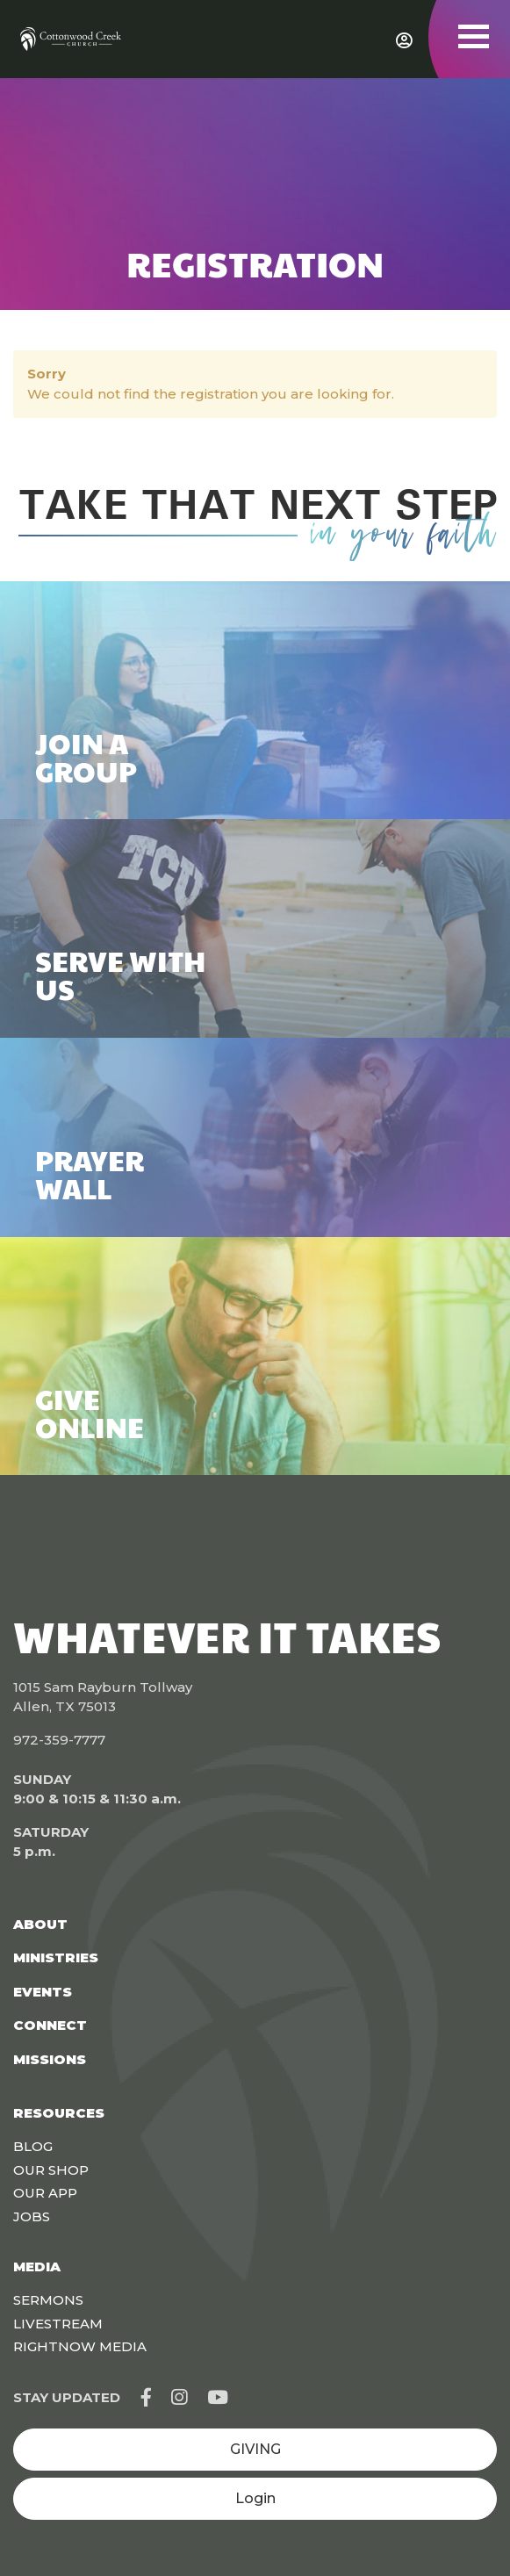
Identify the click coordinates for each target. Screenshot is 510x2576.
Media (37, 2266)
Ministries (55, 1957)
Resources (58, 2113)
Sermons (48, 2300)
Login (255, 2498)
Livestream (58, 2323)
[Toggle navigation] (473, 36)
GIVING (255, 2449)
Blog (33, 2146)
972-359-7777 (59, 1739)
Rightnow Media (80, 2346)
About (40, 1924)
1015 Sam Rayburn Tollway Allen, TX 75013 (102, 1697)
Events (42, 1991)
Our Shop (51, 2170)
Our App (45, 2192)
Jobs (31, 2216)
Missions (49, 2059)
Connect (50, 2025)
